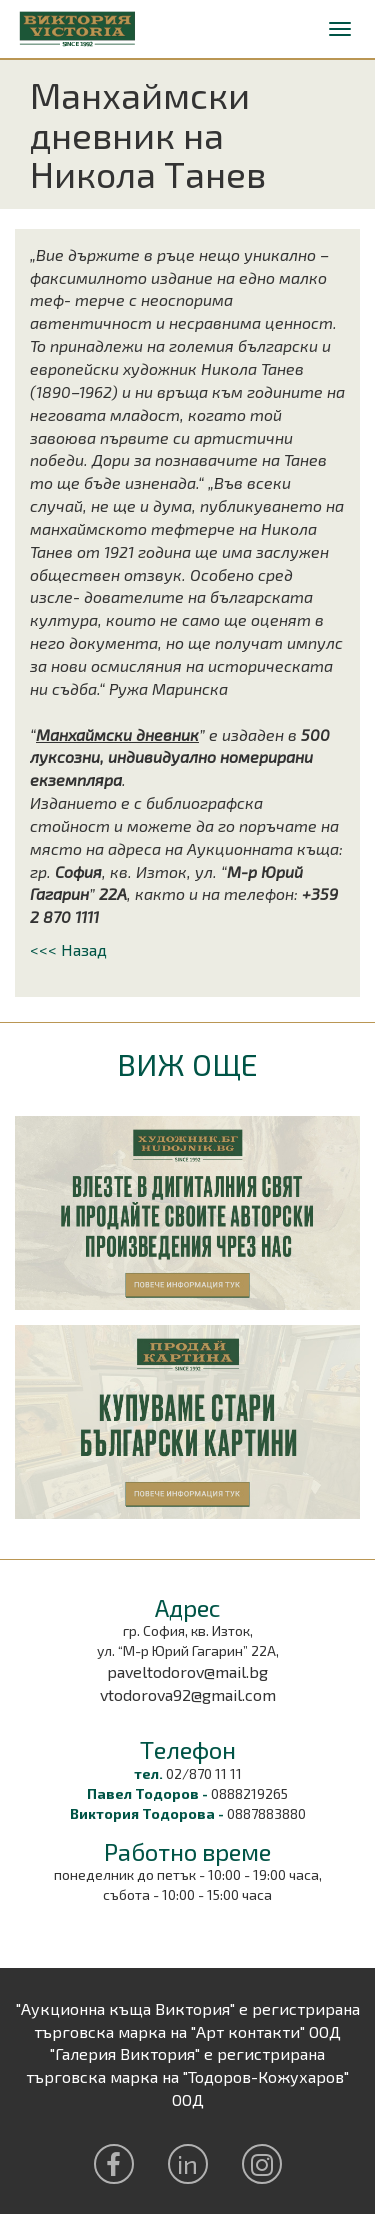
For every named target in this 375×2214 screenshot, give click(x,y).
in (187, 2163)
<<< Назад (68, 949)
